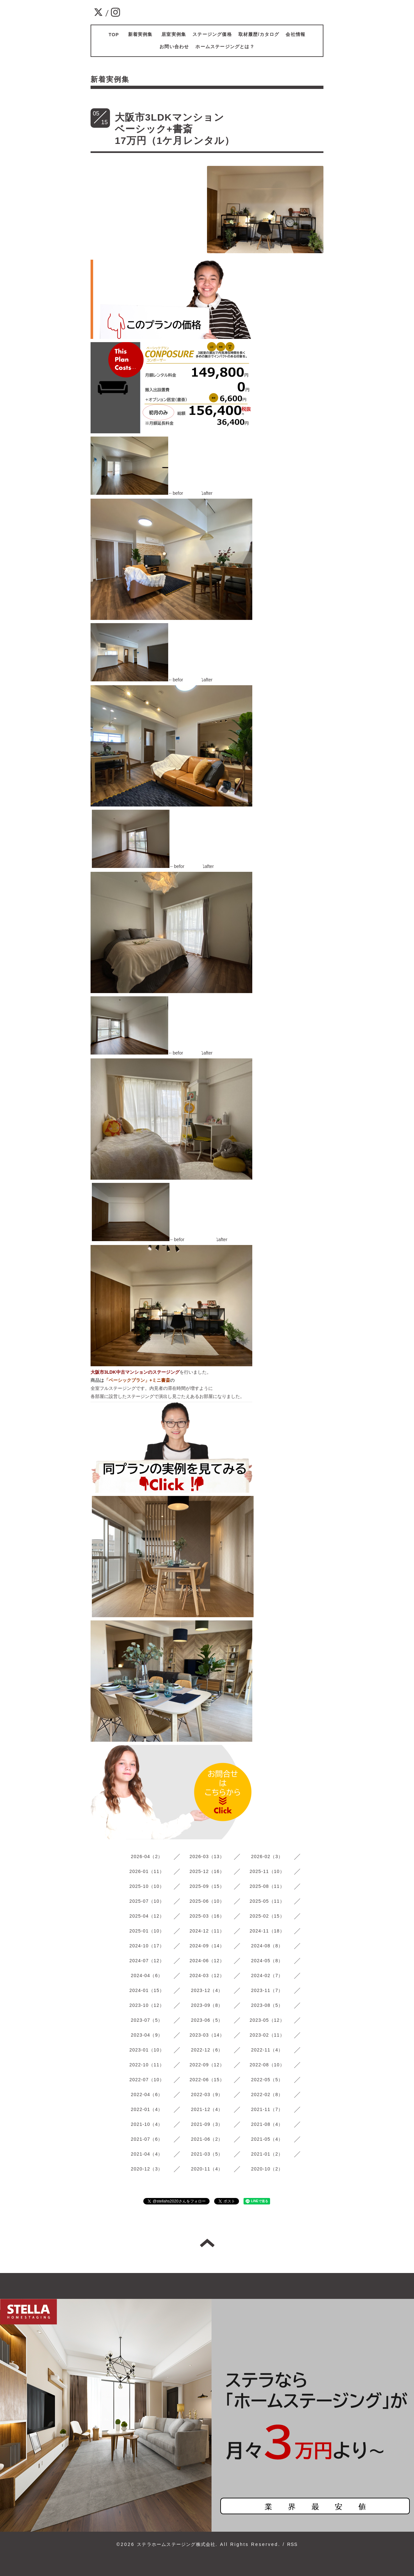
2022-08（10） (267, 2064)
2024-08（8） (267, 1945)
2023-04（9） (147, 2035)
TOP (114, 34)
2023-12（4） (207, 1990)
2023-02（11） (267, 2035)
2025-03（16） (207, 1916)
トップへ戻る (207, 2243)
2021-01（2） (267, 2154)
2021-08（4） (267, 2124)
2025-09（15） (207, 1886)
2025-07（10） (146, 1901)
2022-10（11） (146, 2064)
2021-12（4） (207, 2109)
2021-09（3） (207, 2124)
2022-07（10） (146, 2079)
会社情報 (295, 34)
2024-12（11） (207, 1930)
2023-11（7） (267, 1990)
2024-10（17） (146, 1945)
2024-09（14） (207, 1945)
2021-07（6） (147, 2139)
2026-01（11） (146, 1871)
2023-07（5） (147, 2020)
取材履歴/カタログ (258, 34)
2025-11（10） (267, 1871)
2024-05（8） (267, 1960)
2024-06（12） (207, 1960)
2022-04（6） (147, 2094)
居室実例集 (173, 34)
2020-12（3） (147, 2168)
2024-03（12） (207, 1975)
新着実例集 (143, 34)
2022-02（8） (267, 2094)
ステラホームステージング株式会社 (176, 2544)
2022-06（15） (207, 2079)
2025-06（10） (207, 1901)
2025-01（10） (146, 1930)
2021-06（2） (207, 2139)
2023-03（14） (207, 2035)
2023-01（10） (146, 2049)
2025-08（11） (267, 1886)
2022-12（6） (207, 2049)
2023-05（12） (267, 2020)
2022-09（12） (207, 2064)
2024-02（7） (267, 1975)
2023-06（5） (207, 2020)
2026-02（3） (267, 1856)
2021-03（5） (207, 2154)
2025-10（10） (146, 1886)
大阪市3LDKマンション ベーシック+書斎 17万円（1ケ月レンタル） (235, 129)
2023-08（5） (267, 2005)
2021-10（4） (147, 2124)
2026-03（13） (207, 1856)
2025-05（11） (267, 1901)
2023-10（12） (146, 2005)
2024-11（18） (267, 1930)
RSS (292, 2544)
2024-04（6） (147, 1975)
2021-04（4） (147, 2154)
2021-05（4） (267, 2139)
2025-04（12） (146, 1916)
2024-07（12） (146, 1960)
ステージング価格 (212, 34)
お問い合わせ (174, 46)
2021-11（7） (267, 2109)
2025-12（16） (207, 1871)
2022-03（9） (207, 2094)
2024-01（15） (146, 1990)
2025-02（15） (267, 1916)
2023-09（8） (207, 2005)
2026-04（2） (147, 1856)
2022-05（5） (267, 2079)
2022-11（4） (267, 2049)
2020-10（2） (267, 2168)
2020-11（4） (207, 2168)
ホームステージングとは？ (224, 46)
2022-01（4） (147, 2109)
